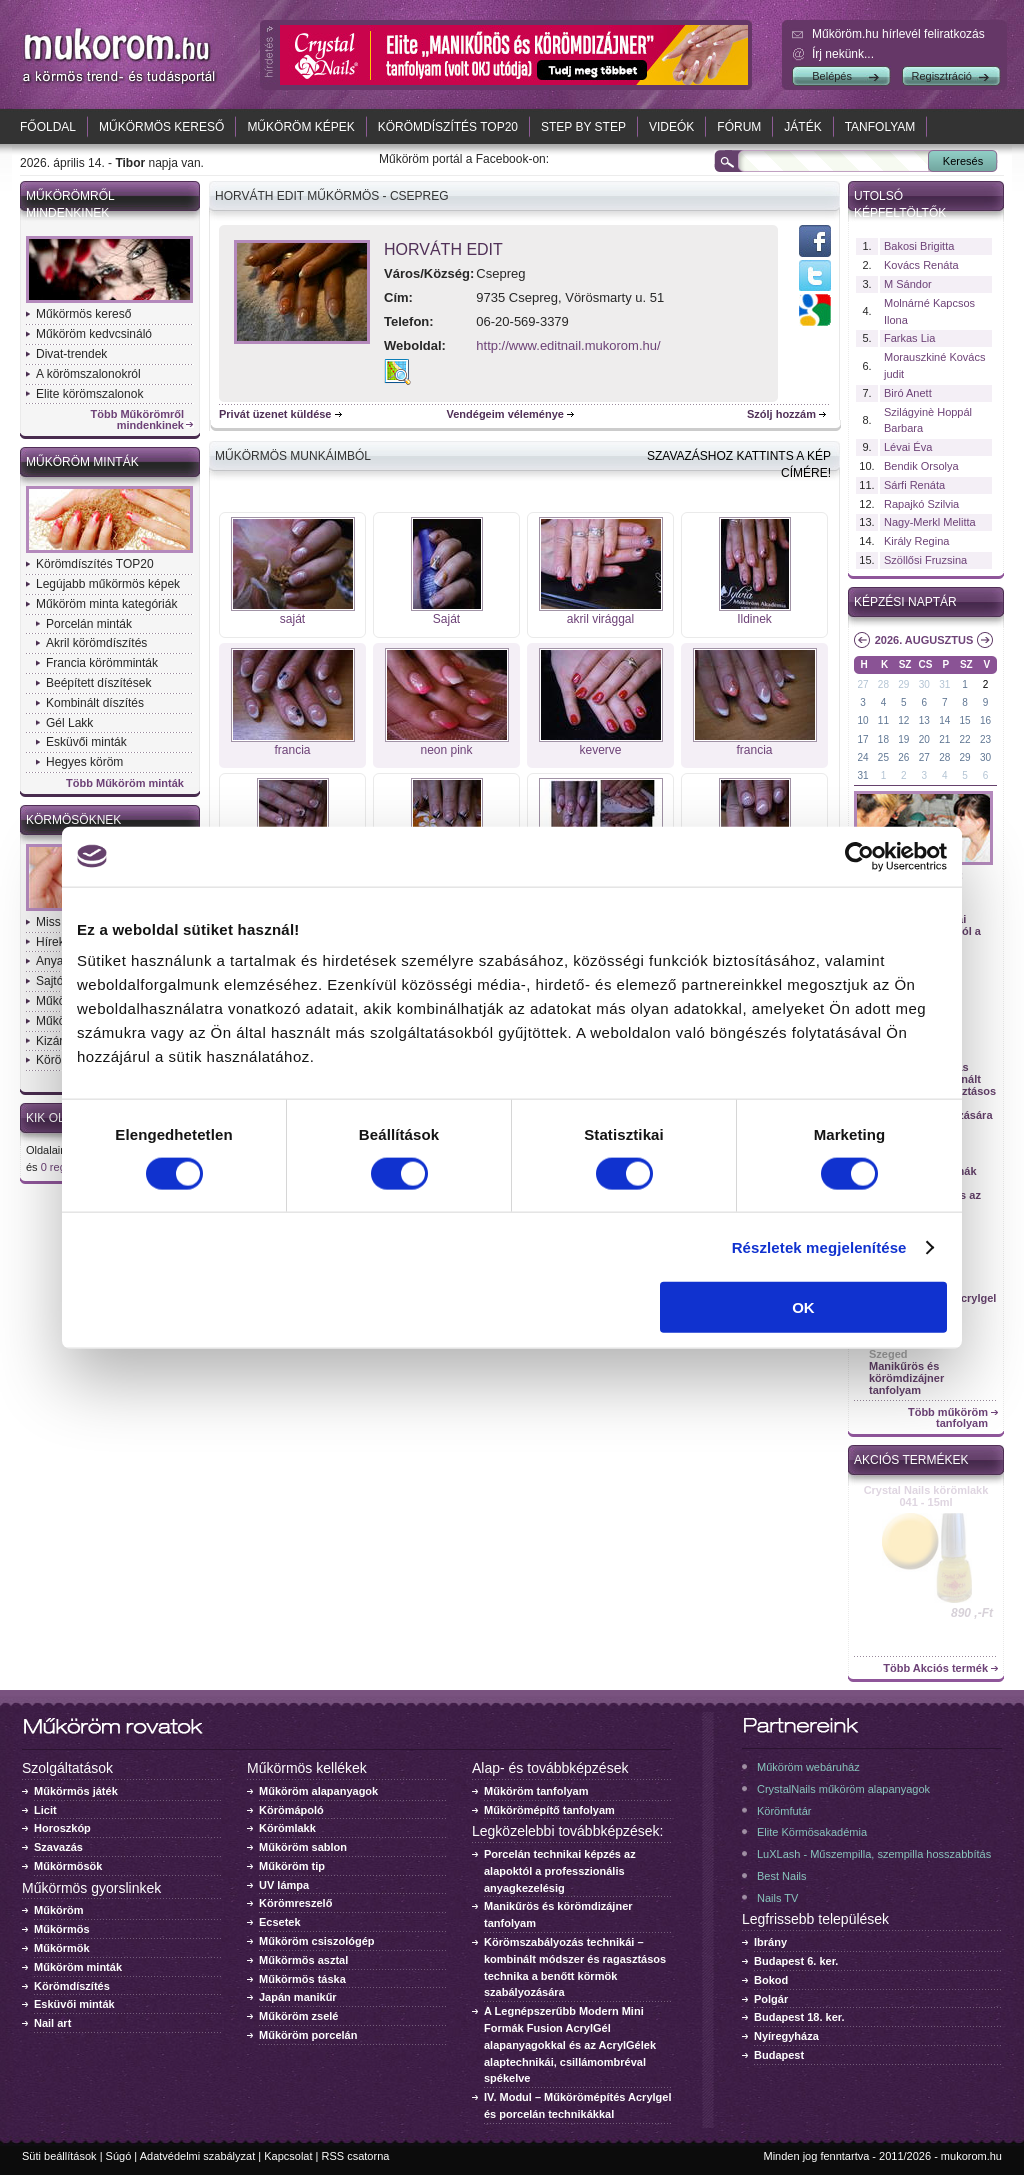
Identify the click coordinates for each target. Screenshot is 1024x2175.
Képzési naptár (905, 602)
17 (862, 739)
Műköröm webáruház (808, 1767)
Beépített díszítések (98, 683)
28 (883, 684)
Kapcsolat (288, 2156)
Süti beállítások (59, 2156)
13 (924, 720)
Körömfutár (784, 1811)
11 (883, 720)
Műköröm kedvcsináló (94, 334)
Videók (671, 127)
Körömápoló (291, 1810)
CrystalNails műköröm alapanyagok (843, 1789)
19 (903, 739)
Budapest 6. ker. (796, 1961)
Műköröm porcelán (308, 2035)
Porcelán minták (89, 624)
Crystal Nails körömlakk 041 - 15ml (926, 1496)
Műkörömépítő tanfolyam (549, 1810)
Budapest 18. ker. (799, 2017)
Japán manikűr (298, 1997)
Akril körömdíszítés (96, 643)
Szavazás (58, 1847)
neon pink (446, 750)
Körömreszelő (295, 1903)
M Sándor (908, 284)
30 (924, 684)
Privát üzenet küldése (275, 414)
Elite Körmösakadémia (812, 1832)
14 (944, 720)
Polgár (771, 1999)
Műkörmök (62, 1948)
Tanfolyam (880, 127)
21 (944, 739)
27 (862, 684)
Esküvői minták (86, 742)
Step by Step (583, 127)
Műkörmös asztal (303, 1960)
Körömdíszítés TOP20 (448, 127)
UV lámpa (284, 1885)
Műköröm (59, 1910)
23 (985, 739)
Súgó (119, 2156)
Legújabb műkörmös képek (108, 584)
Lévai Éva (908, 447)
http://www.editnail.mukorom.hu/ (568, 345)
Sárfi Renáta (914, 485)
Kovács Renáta (921, 265)
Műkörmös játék (76, 1791)
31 (944, 684)
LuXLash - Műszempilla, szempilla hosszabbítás (874, 1854)
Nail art (52, 2023)
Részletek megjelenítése (819, 1246)
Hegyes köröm (84, 762)
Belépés (832, 76)
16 (985, 720)
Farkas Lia (909, 338)
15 (965, 720)
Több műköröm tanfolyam (948, 1418)
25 (883, 757)
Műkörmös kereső (161, 127)
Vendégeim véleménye (505, 414)
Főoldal (48, 127)
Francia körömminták (102, 663)
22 (965, 739)
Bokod (771, 1980)
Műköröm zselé (298, 2016)
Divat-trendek (71, 354)
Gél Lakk (69, 723)
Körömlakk (287, 1828)
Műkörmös (62, 1929)
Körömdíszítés (72, 1986)
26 (903, 757)
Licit (45, 1810)
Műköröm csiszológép (317, 1941)
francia (292, 750)
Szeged (888, 1354)
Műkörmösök (68, 1866)
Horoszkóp (62, 1828)
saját (292, 619)
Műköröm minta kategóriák (106, 604)
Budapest (779, 2055)
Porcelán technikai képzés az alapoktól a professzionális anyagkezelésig (560, 1871)
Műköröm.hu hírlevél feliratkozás (898, 34)
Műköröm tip (292, 1866)
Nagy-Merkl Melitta (930, 522)
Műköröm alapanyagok (318, 1791)
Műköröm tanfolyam (536, 1791)
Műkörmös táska (302, 1979)
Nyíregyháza (786, 2036)
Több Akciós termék (935, 1668)
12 (903, 720)
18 (883, 739)
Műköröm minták (82, 462)
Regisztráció (941, 76)
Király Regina (916, 541)
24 (862, 757)
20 (924, 739)
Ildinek (754, 619)
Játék (802, 127)
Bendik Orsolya (921, 466)
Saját (446, 619)
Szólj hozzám (781, 414)
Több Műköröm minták (125, 783)
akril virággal (600, 619)
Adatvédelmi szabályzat (198, 2156)
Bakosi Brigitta (919, 246)
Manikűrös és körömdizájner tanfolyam (906, 1378)
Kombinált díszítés (95, 703)
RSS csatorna (356, 2156)
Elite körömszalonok (89, 394)
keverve (600, 750)
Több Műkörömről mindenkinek (138, 420)
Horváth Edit (443, 249)
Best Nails (782, 1876)
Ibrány (770, 1942)
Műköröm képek (300, 127)
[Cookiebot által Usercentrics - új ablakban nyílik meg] (859, 856)
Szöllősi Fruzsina (925, 560)
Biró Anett (908, 393)
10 (862, 720)
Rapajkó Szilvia (921, 504)
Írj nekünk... (843, 54)
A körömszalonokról (88, 374)
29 (903, 684)
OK (803, 1307)
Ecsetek (280, 1922)
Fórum (739, 127)
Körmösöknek (73, 820)
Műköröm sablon (303, 1847)
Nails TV (777, 1898)
